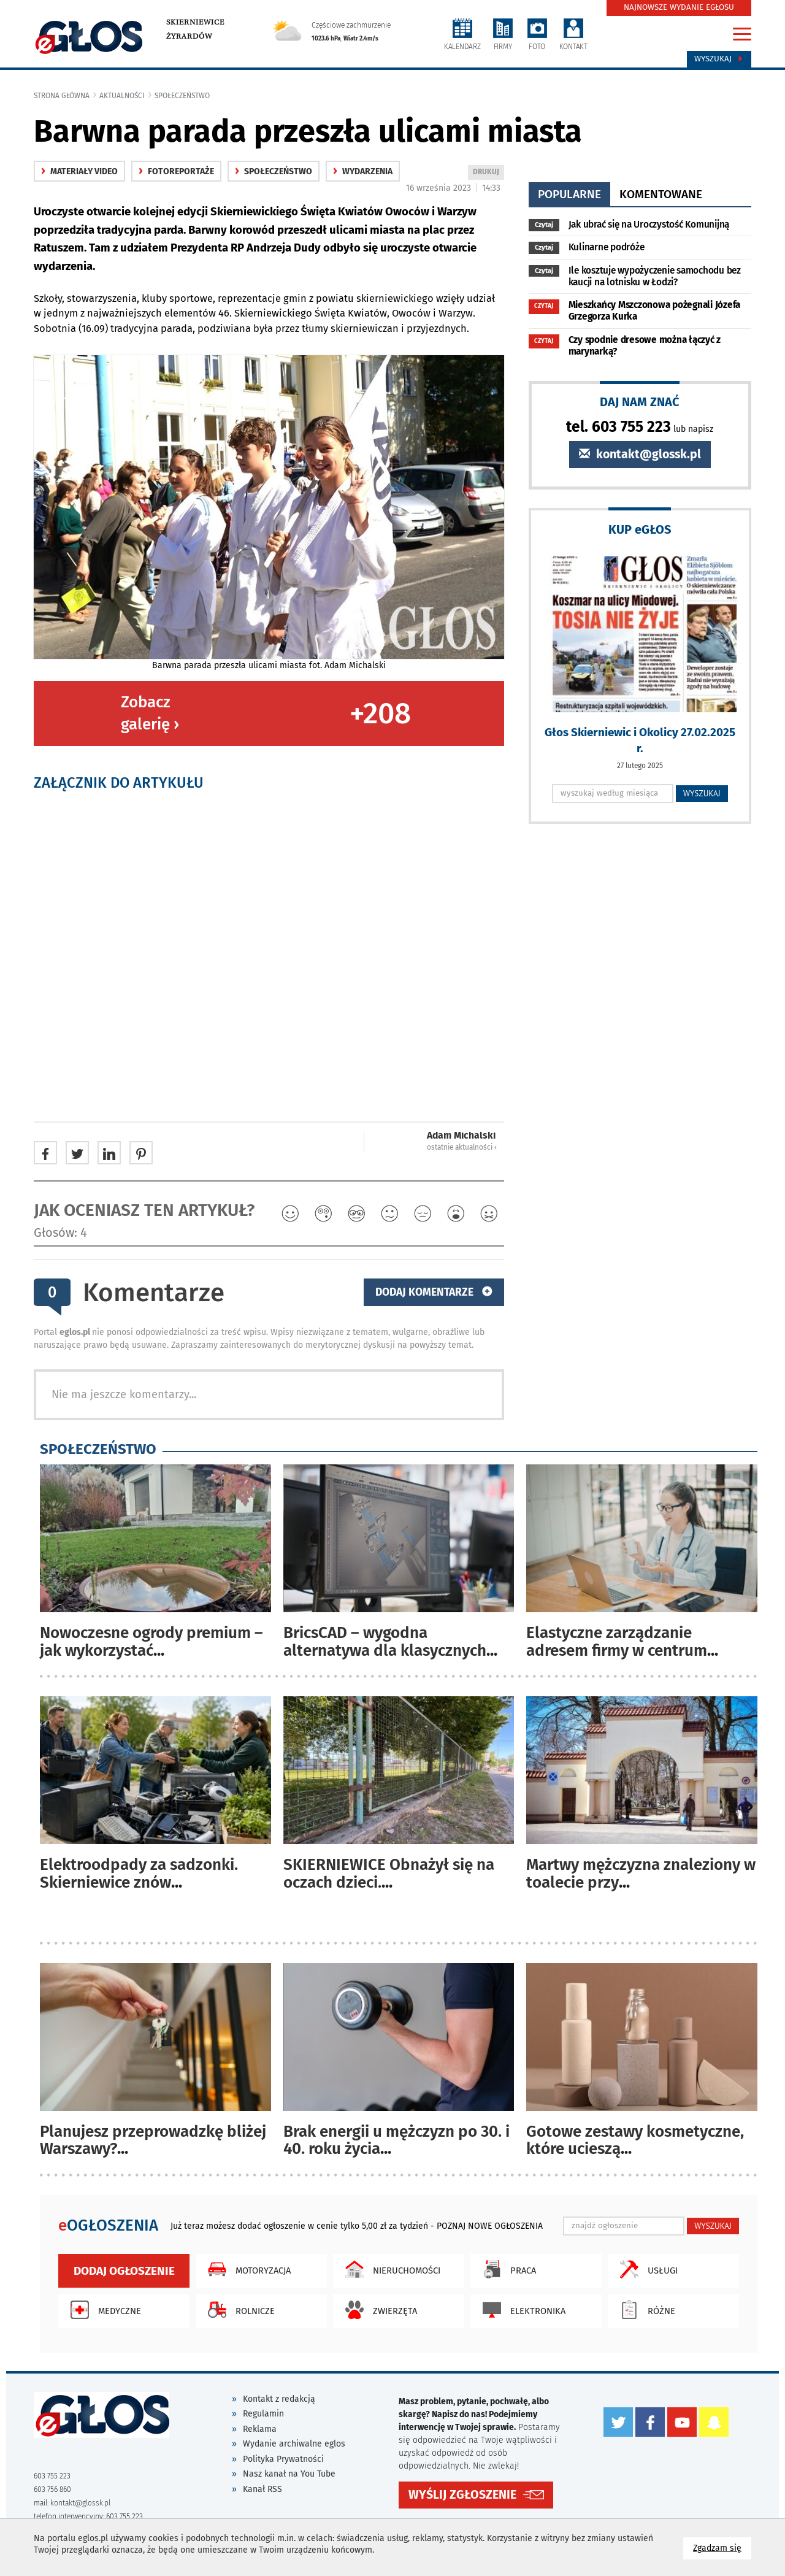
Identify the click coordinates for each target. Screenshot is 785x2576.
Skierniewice (195, 22)
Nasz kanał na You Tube (289, 2474)
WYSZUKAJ (702, 793)
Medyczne (102, 2309)
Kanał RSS (262, 2489)
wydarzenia (362, 171)
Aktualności (122, 95)
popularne (569, 194)
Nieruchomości (389, 2269)
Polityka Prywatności (283, 2459)
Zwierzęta (378, 2309)
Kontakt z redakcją (279, 2399)
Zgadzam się (722, 2547)
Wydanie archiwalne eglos (294, 2444)
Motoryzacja (246, 2269)
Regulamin (263, 2414)
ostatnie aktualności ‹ (462, 1147)
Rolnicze (238, 2309)
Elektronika (521, 2309)
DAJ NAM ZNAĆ (640, 401)
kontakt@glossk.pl (640, 454)
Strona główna (62, 95)
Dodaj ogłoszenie (124, 2271)
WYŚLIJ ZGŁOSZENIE (462, 2495)
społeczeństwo (182, 95)
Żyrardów (189, 36)
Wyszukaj (719, 59)
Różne (644, 2309)
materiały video (79, 171)
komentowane (660, 194)
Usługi (646, 2269)
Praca (506, 2269)
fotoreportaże (176, 171)
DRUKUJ (488, 173)
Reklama (260, 2429)
